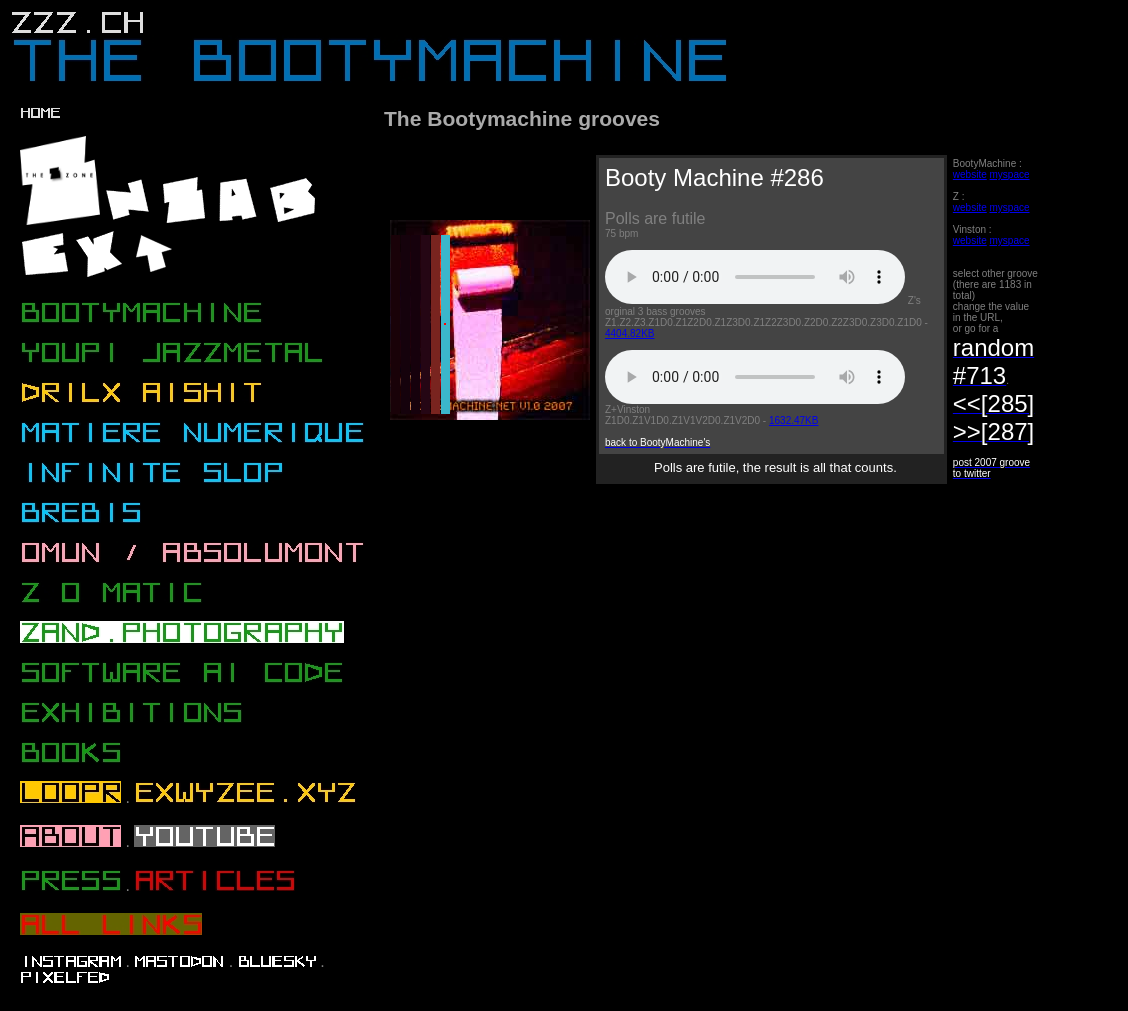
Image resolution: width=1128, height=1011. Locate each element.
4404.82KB (630, 333)
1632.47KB (794, 420)
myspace (1010, 174)
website (970, 174)
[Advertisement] (751, 577)
